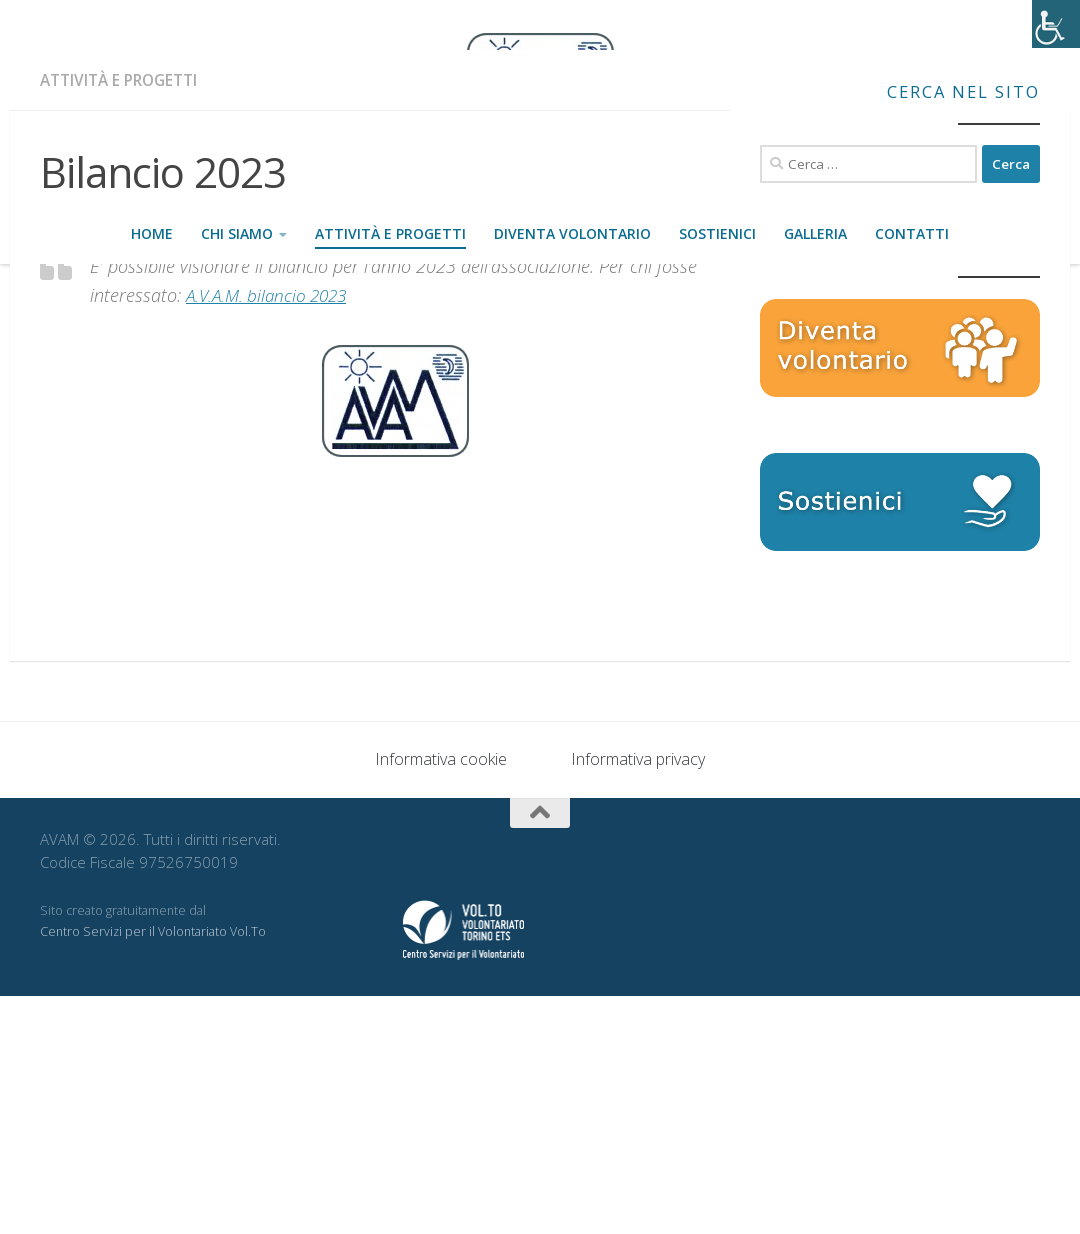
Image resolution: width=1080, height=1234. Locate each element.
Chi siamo (237, 233)
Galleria (815, 233)
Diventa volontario (572, 233)
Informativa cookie (441, 997)
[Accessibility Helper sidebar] (1056, 24)
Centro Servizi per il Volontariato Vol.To (153, 1169)
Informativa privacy (638, 997)
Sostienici (717, 233)
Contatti (912, 233)
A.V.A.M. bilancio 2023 (271, 533)
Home (152, 233)
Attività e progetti (390, 233)
